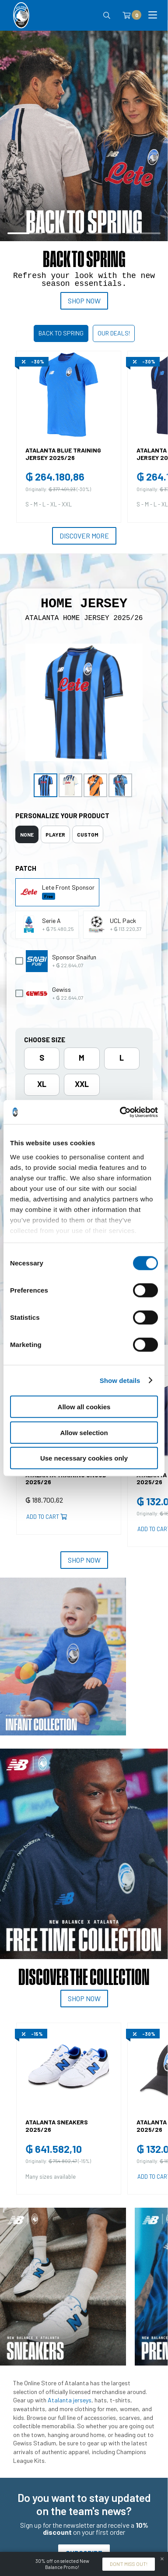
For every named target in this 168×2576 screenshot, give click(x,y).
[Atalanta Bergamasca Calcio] (21, 15)
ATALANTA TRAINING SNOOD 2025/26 (65, 1478)
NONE (27, 834)
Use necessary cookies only (84, 1458)
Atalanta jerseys (69, 2400)
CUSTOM (87, 834)
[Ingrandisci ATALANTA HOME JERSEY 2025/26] (84, 702)
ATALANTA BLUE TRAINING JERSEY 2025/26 (63, 454)
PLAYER (55, 834)
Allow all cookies (84, 1407)
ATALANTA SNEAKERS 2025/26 (56, 2126)
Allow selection (84, 1432)
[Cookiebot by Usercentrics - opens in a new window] (120, 1112)
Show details (120, 1380)
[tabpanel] (84, 173)
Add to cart (46, 1516)
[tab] (26, 834)
